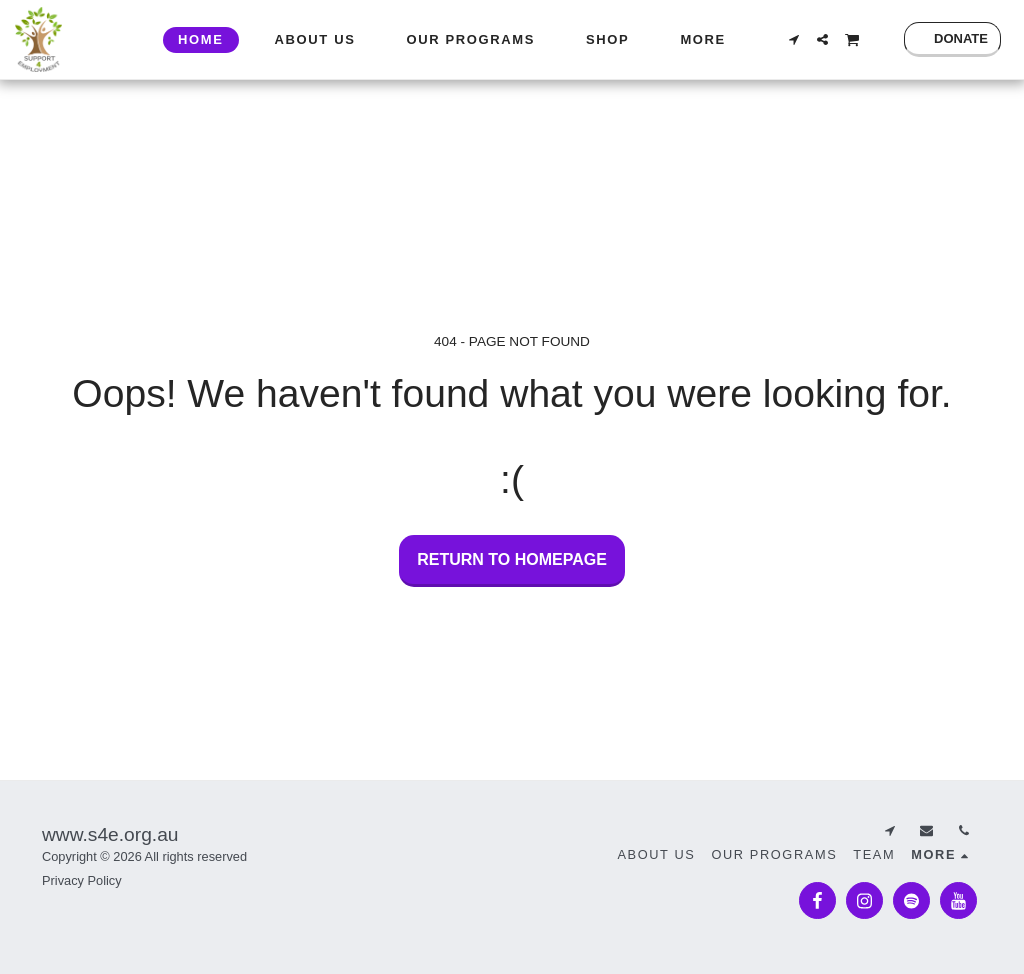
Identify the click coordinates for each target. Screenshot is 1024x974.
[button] (793, 39)
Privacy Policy (82, 880)
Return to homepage (512, 559)
